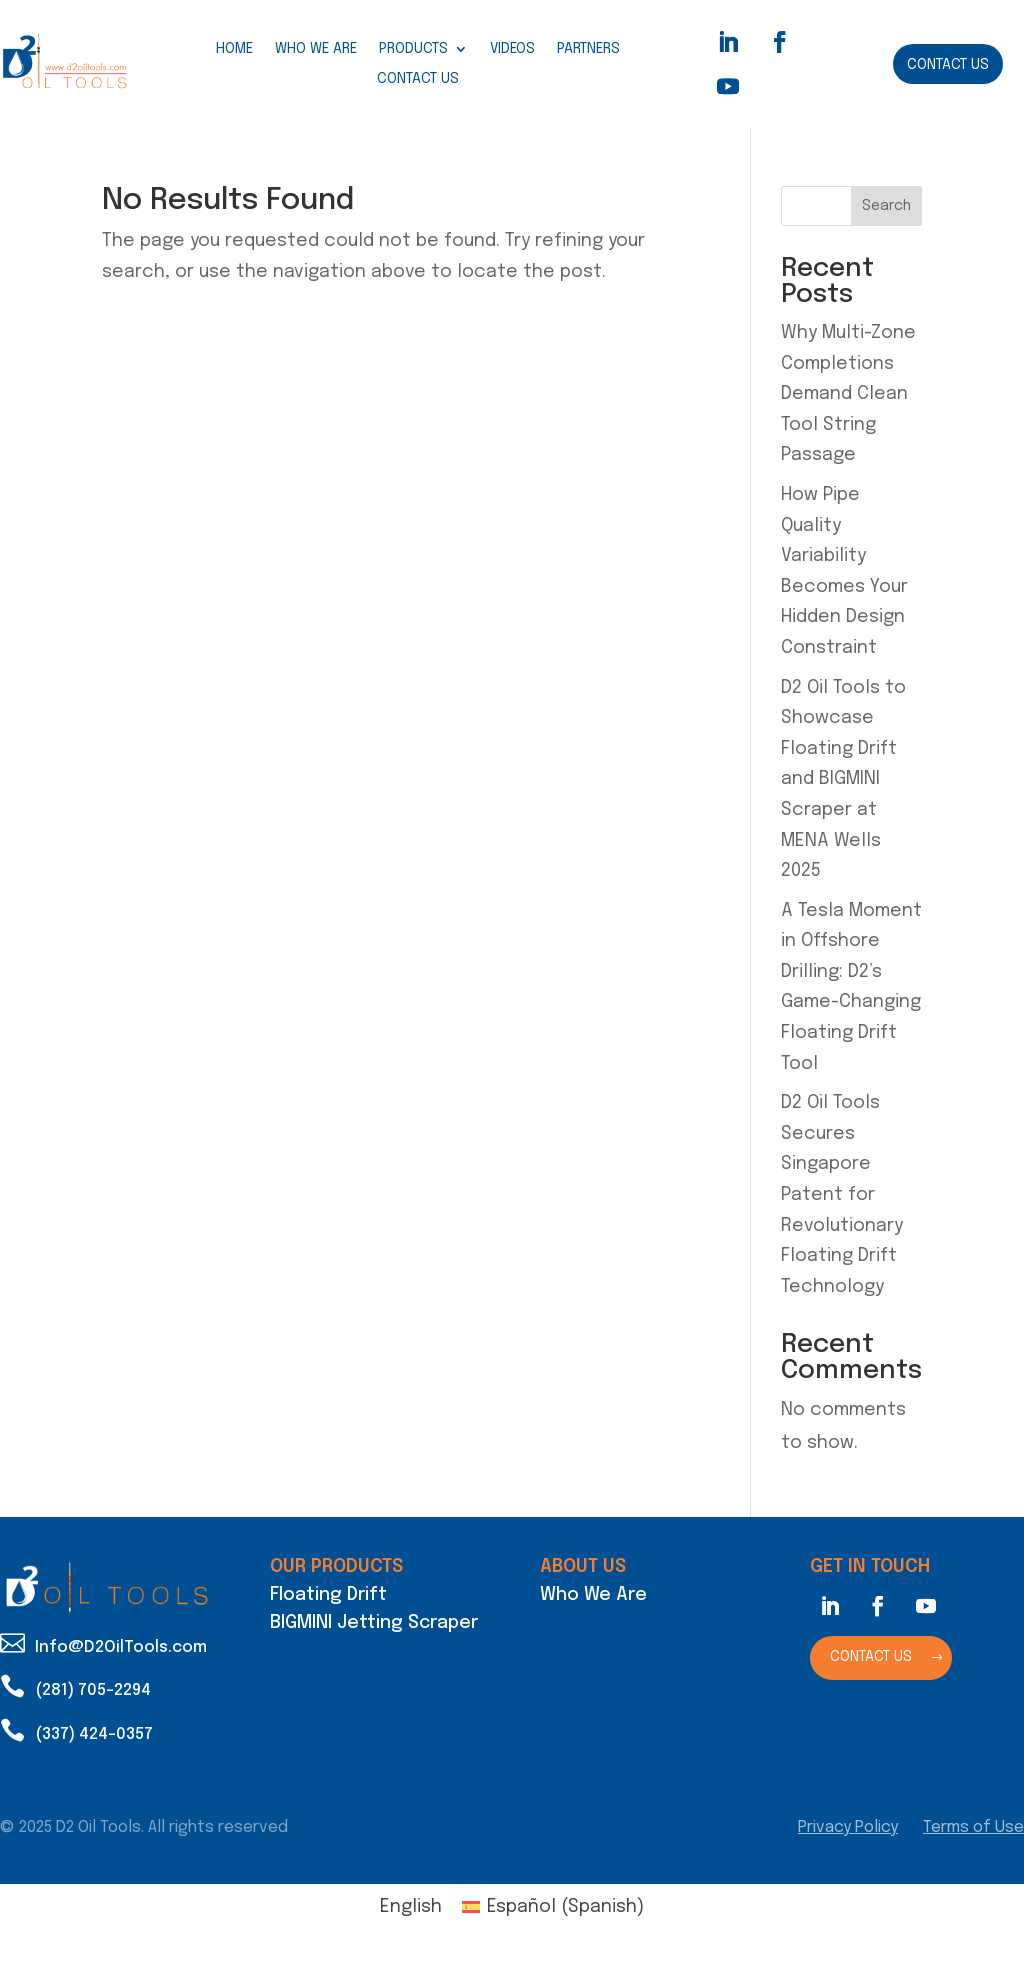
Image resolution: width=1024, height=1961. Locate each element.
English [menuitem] (411, 1907)
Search (886, 206)
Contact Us (418, 79)
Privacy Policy (848, 1827)
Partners (588, 49)
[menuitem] (411, 1907)
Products (413, 49)
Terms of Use (973, 1827)
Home (234, 49)
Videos (512, 49)
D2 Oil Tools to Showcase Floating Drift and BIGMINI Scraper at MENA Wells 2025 (843, 780)
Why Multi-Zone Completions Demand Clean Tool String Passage (848, 394)
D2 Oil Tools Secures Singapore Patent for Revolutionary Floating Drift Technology (842, 1195)
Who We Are (316, 49)
